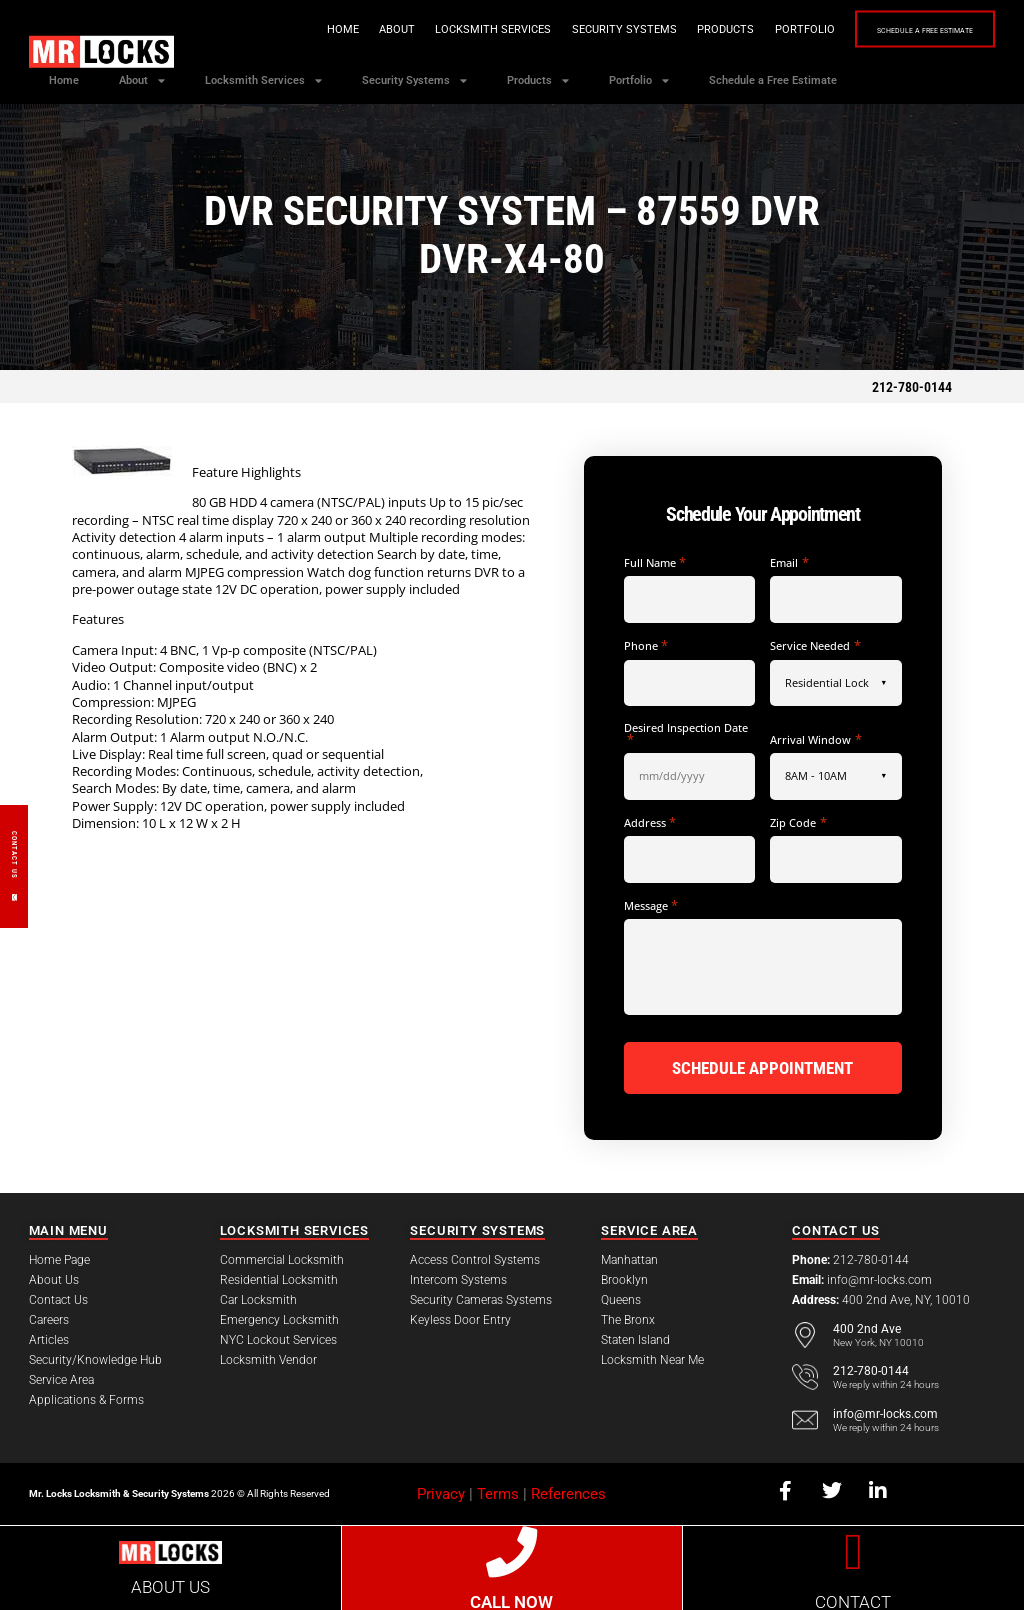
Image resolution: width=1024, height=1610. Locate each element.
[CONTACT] (853, 1548)
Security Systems (573, 29)
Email (789, 562)
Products (674, 29)
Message (651, 905)
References (568, 1491)
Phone (646, 645)
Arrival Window (815, 739)
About (346, 29)
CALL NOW (511, 1600)
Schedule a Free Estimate (899, 30)
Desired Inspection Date (686, 733)
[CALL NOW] (511, 1548)
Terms (498, 1491)
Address (650, 822)
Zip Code (798, 822)
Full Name (655, 562)
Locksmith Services (442, 29)
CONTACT (853, 1600)
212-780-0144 (912, 387)
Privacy (441, 1491)
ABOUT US (170, 1585)
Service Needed (815, 645)
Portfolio (754, 29)
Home (292, 29)
